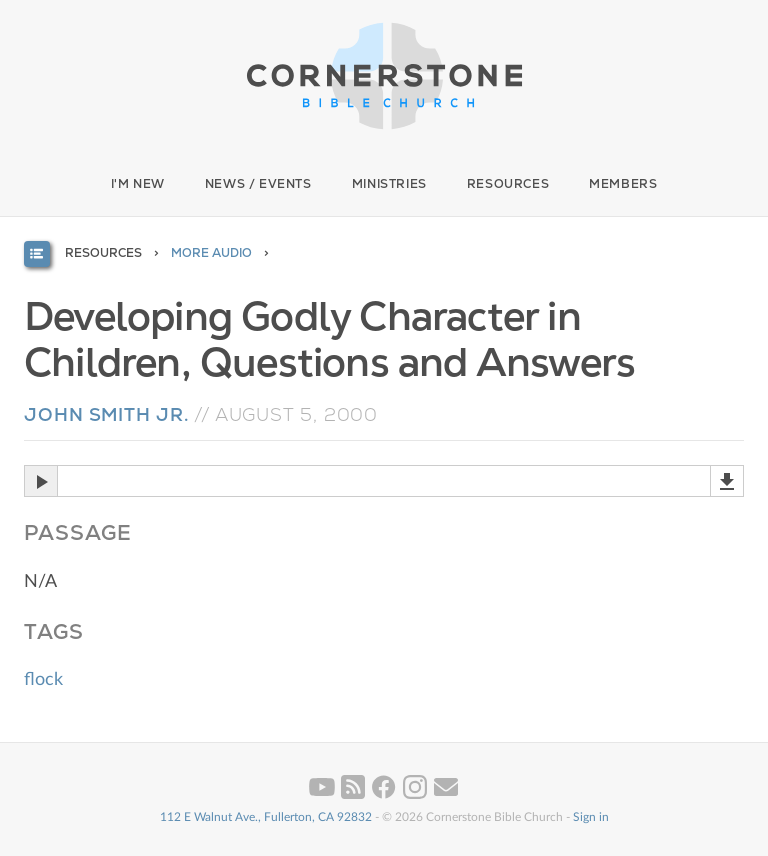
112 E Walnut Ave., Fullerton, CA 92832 (266, 817)
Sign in (591, 817)
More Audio (211, 253)
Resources (508, 184)
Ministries (389, 184)
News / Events (258, 184)
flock (43, 680)
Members (623, 184)
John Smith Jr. (106, 414)
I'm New (138, 184)
